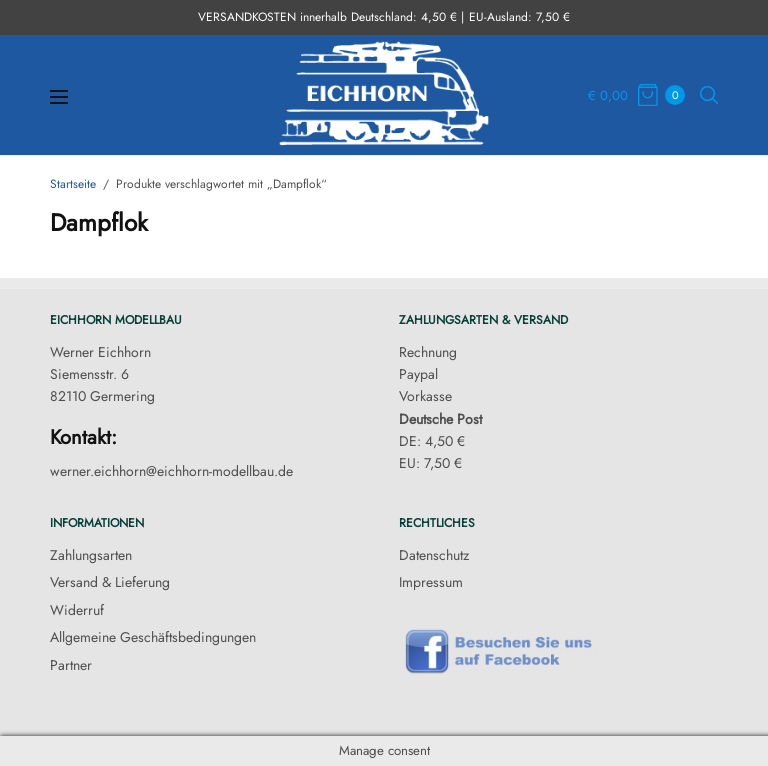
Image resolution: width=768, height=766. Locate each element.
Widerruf (77, 610)
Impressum (431, 582)
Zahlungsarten (91, 555)
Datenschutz (434, 555)
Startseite (73, 184)
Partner (71, 665)
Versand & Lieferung (110, 582)
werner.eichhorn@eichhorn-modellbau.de (171, 471)
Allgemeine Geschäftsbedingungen (153, 637)
